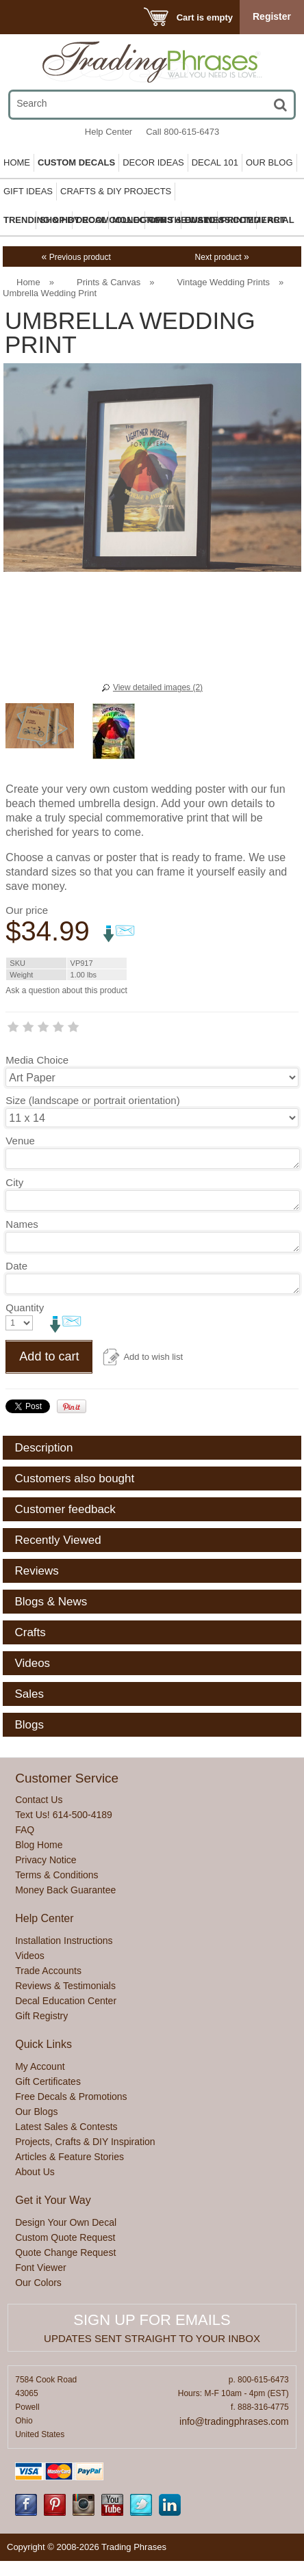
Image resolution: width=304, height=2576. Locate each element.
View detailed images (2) (158, 687)
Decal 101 (215, 162)
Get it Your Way (53, 2200)
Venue (20, 1140)
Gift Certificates (48, 2081)
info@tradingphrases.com (234, 2421)
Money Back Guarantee (65, 1889)
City (14, 1182)
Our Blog (269, 162)
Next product (222, 257)
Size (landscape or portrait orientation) (92, 1100)
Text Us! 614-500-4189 (63, 1814)
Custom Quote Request (65, 2237)
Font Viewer (40, 2267)
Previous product (76, 257)
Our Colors (38, 2282)
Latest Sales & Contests (66, 2126)
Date (16, 1266)
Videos (30, 1955)
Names (21, 1224)
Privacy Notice (45, 1859)
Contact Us (38, 1799)
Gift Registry (41, 2015)
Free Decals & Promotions (71, 2096)
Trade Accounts (48, 1970)
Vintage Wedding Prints (223, 282)
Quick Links (43, 2044)
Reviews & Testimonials (65, 1985)
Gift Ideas (28, 191)
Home (16, 162)
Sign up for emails (151, 2319)
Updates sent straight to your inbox (152, 2338)
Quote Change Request (65, 2252)
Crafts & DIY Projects (115, 191)
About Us (35, 2171)
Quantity (24, 1307)
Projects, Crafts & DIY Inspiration (85, 2141)
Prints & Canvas (108, 282)
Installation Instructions (63, 1940)
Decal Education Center (65, 2000)
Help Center (108, 132)
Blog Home (38, 1844)
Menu (29, 17)
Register (272, 16)
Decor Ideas (153, 162)
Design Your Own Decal (65, 2222)
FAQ (24, 1829)
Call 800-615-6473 (182, 132)
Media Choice (36, 1060)
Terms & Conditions (56, 1874)
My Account (39, 2066)
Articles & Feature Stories (69, 2156)
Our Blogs (36, 2111)
